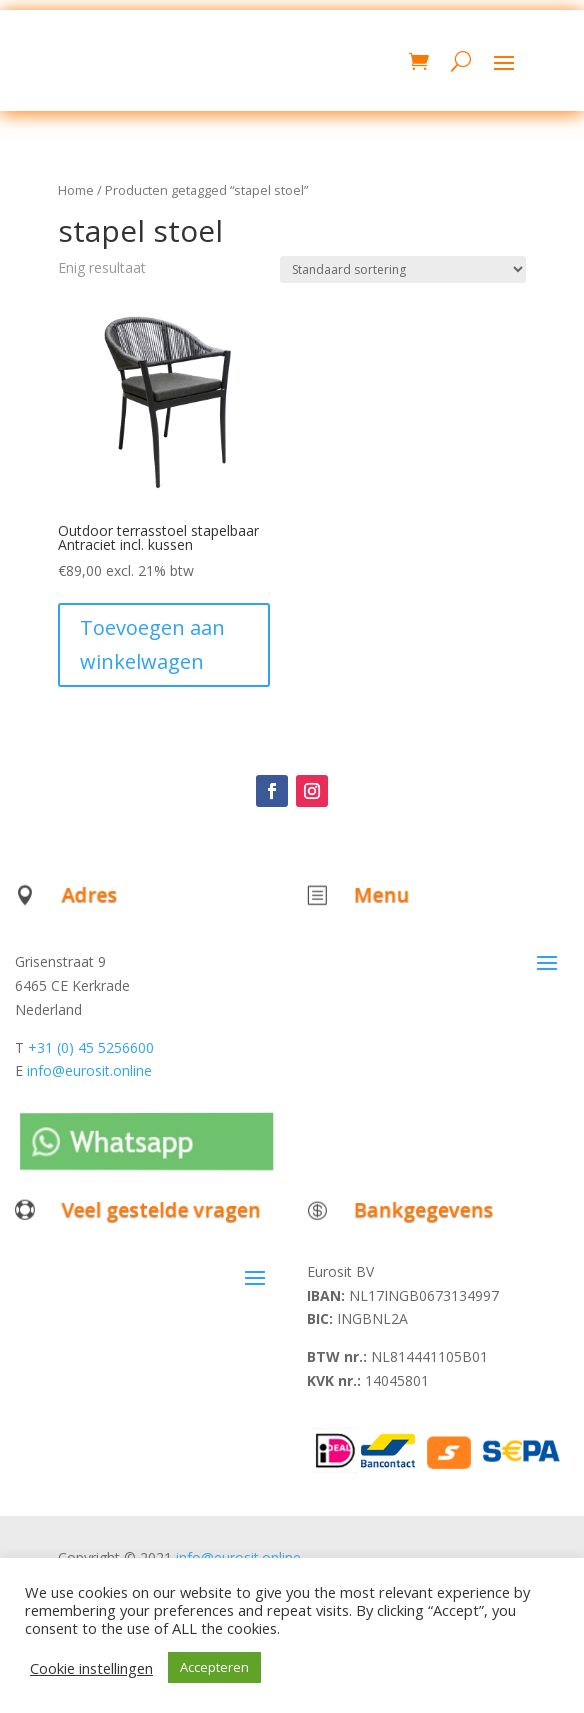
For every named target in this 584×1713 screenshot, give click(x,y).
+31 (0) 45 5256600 (91, 1047)
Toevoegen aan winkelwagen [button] (152, 644)
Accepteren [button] (214, 1667)
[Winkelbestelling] (403, 269)
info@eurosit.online (89, 1070)
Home (76, 190)
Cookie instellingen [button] (91, 1668)
